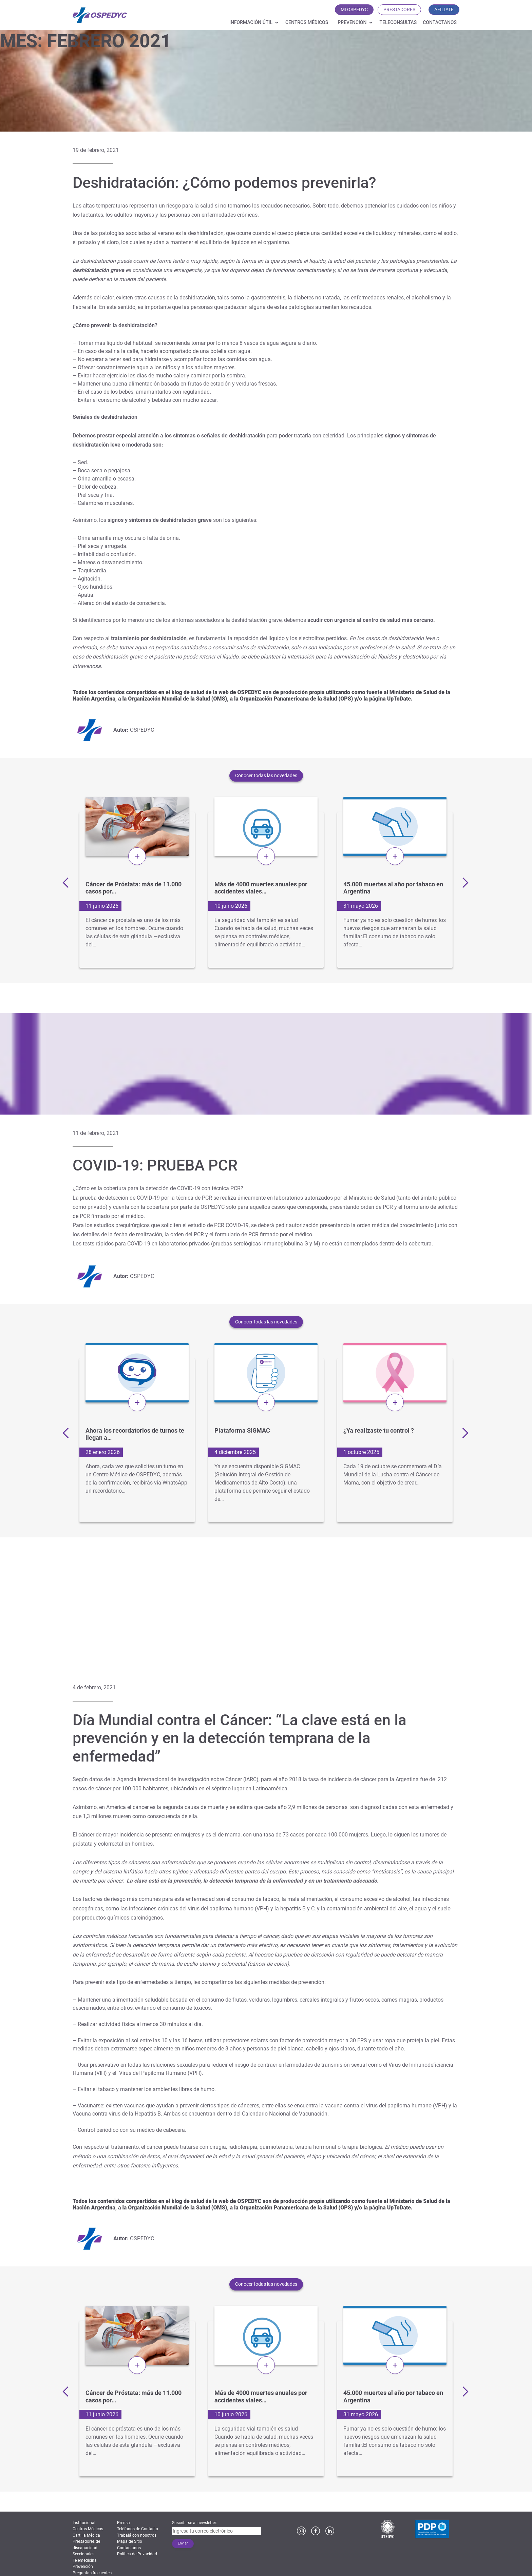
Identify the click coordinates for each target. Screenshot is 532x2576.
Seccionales (83, 2554)
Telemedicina (85, 2560)
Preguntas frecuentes (92, 2573)
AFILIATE (444, 9)
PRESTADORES (399, 9)
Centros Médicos (306, 22)
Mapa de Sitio (129, 2541)
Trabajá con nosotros (136, 2535)
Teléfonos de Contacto (137, 2528)
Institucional (84, 2522)
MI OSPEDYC (354, 9)
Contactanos (440, 22)
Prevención (352, 22)
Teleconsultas (398, 22)
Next (462, 882)
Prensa (123, 2522)
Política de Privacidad (137, 2554)
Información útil (250, 22)
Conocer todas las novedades (266, 775)
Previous (67, 882)
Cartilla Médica (86, 2535)
